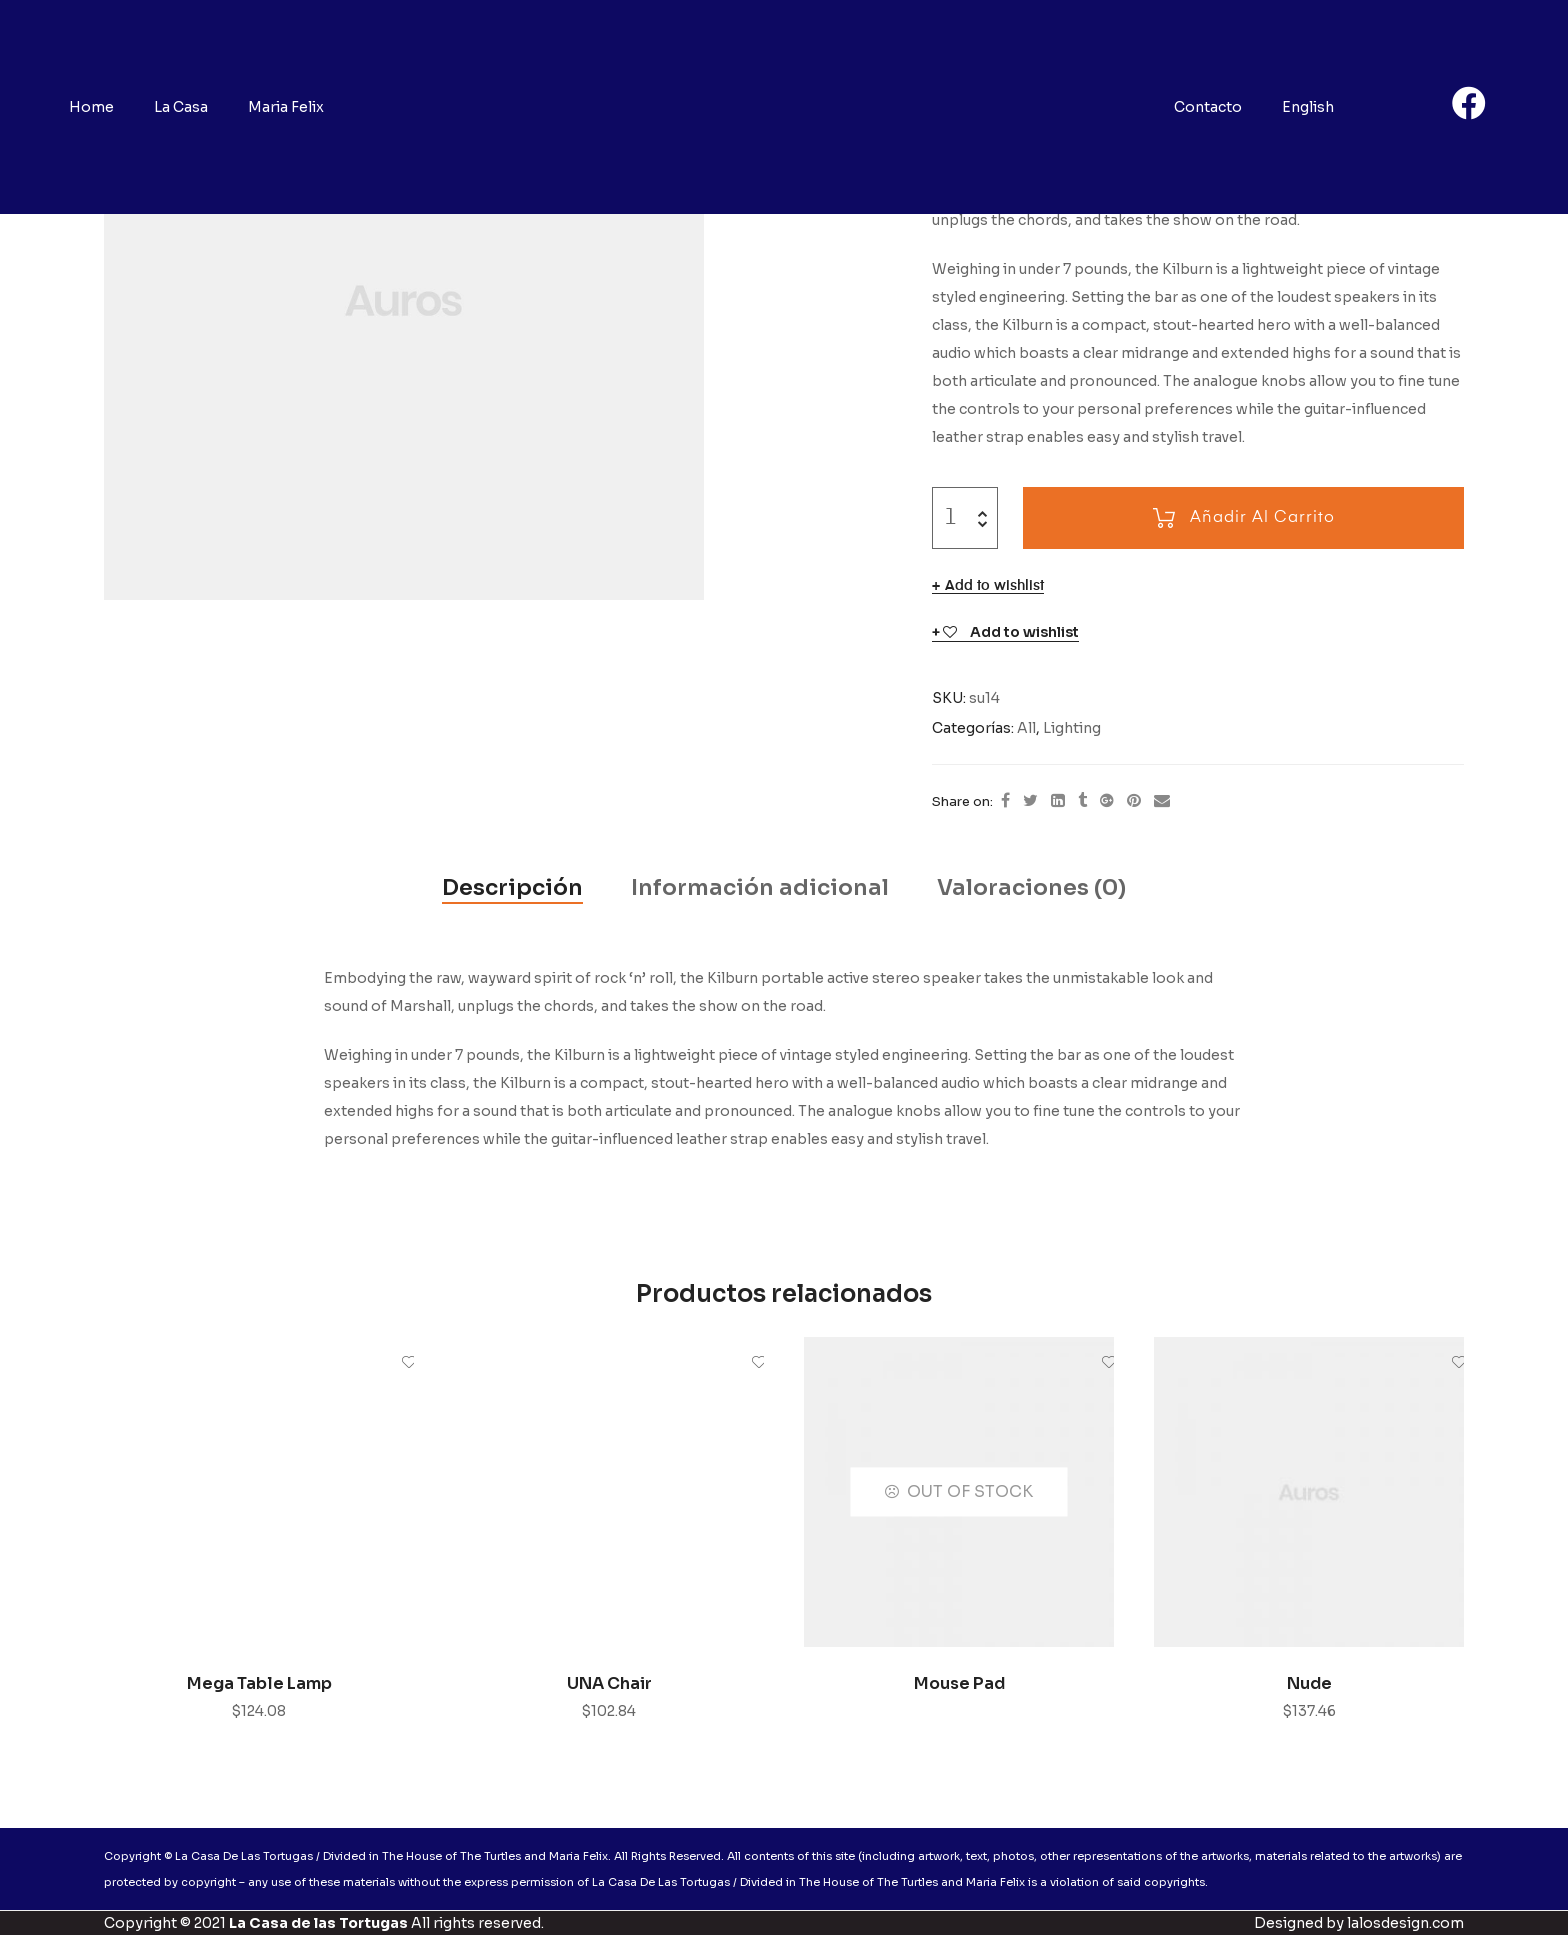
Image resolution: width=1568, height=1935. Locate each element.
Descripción (512, 887)
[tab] (512, 888)
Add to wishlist (994, 586)
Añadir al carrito (1262, 518)
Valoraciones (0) (1031, 887)
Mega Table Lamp (259, 1683)
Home (91, 107)
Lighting (1072, 728)
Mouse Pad (959, 1683)
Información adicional (760, 887)
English (1308, 107)
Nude (1309, 1683)
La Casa (181, 107)
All (1026, 728)
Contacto (1208, 107)
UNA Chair (609, 1683)
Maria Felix (286, 107)
